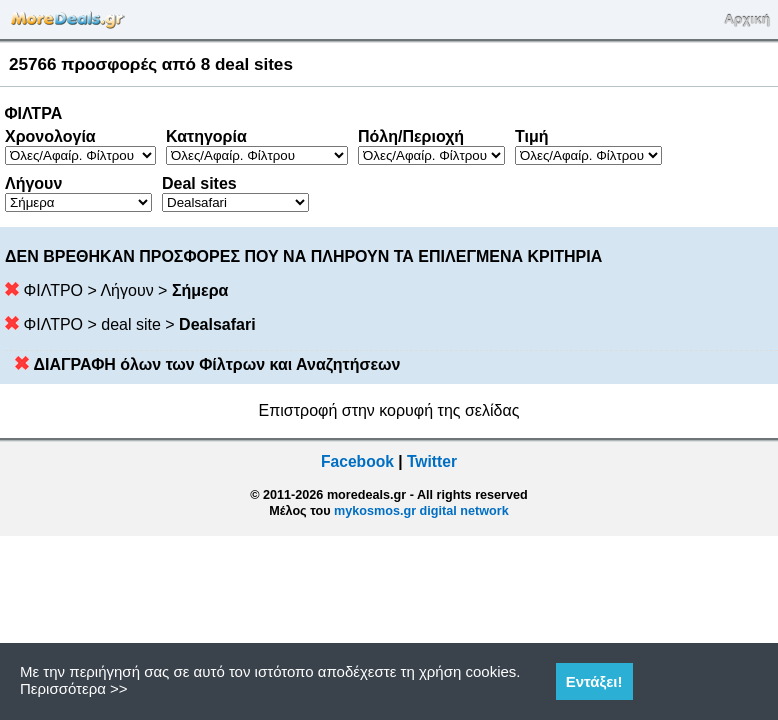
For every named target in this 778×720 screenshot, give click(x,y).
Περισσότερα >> (74, 688)
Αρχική (747, 19)
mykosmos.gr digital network (421, 511)
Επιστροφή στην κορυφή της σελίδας (389, 410)
